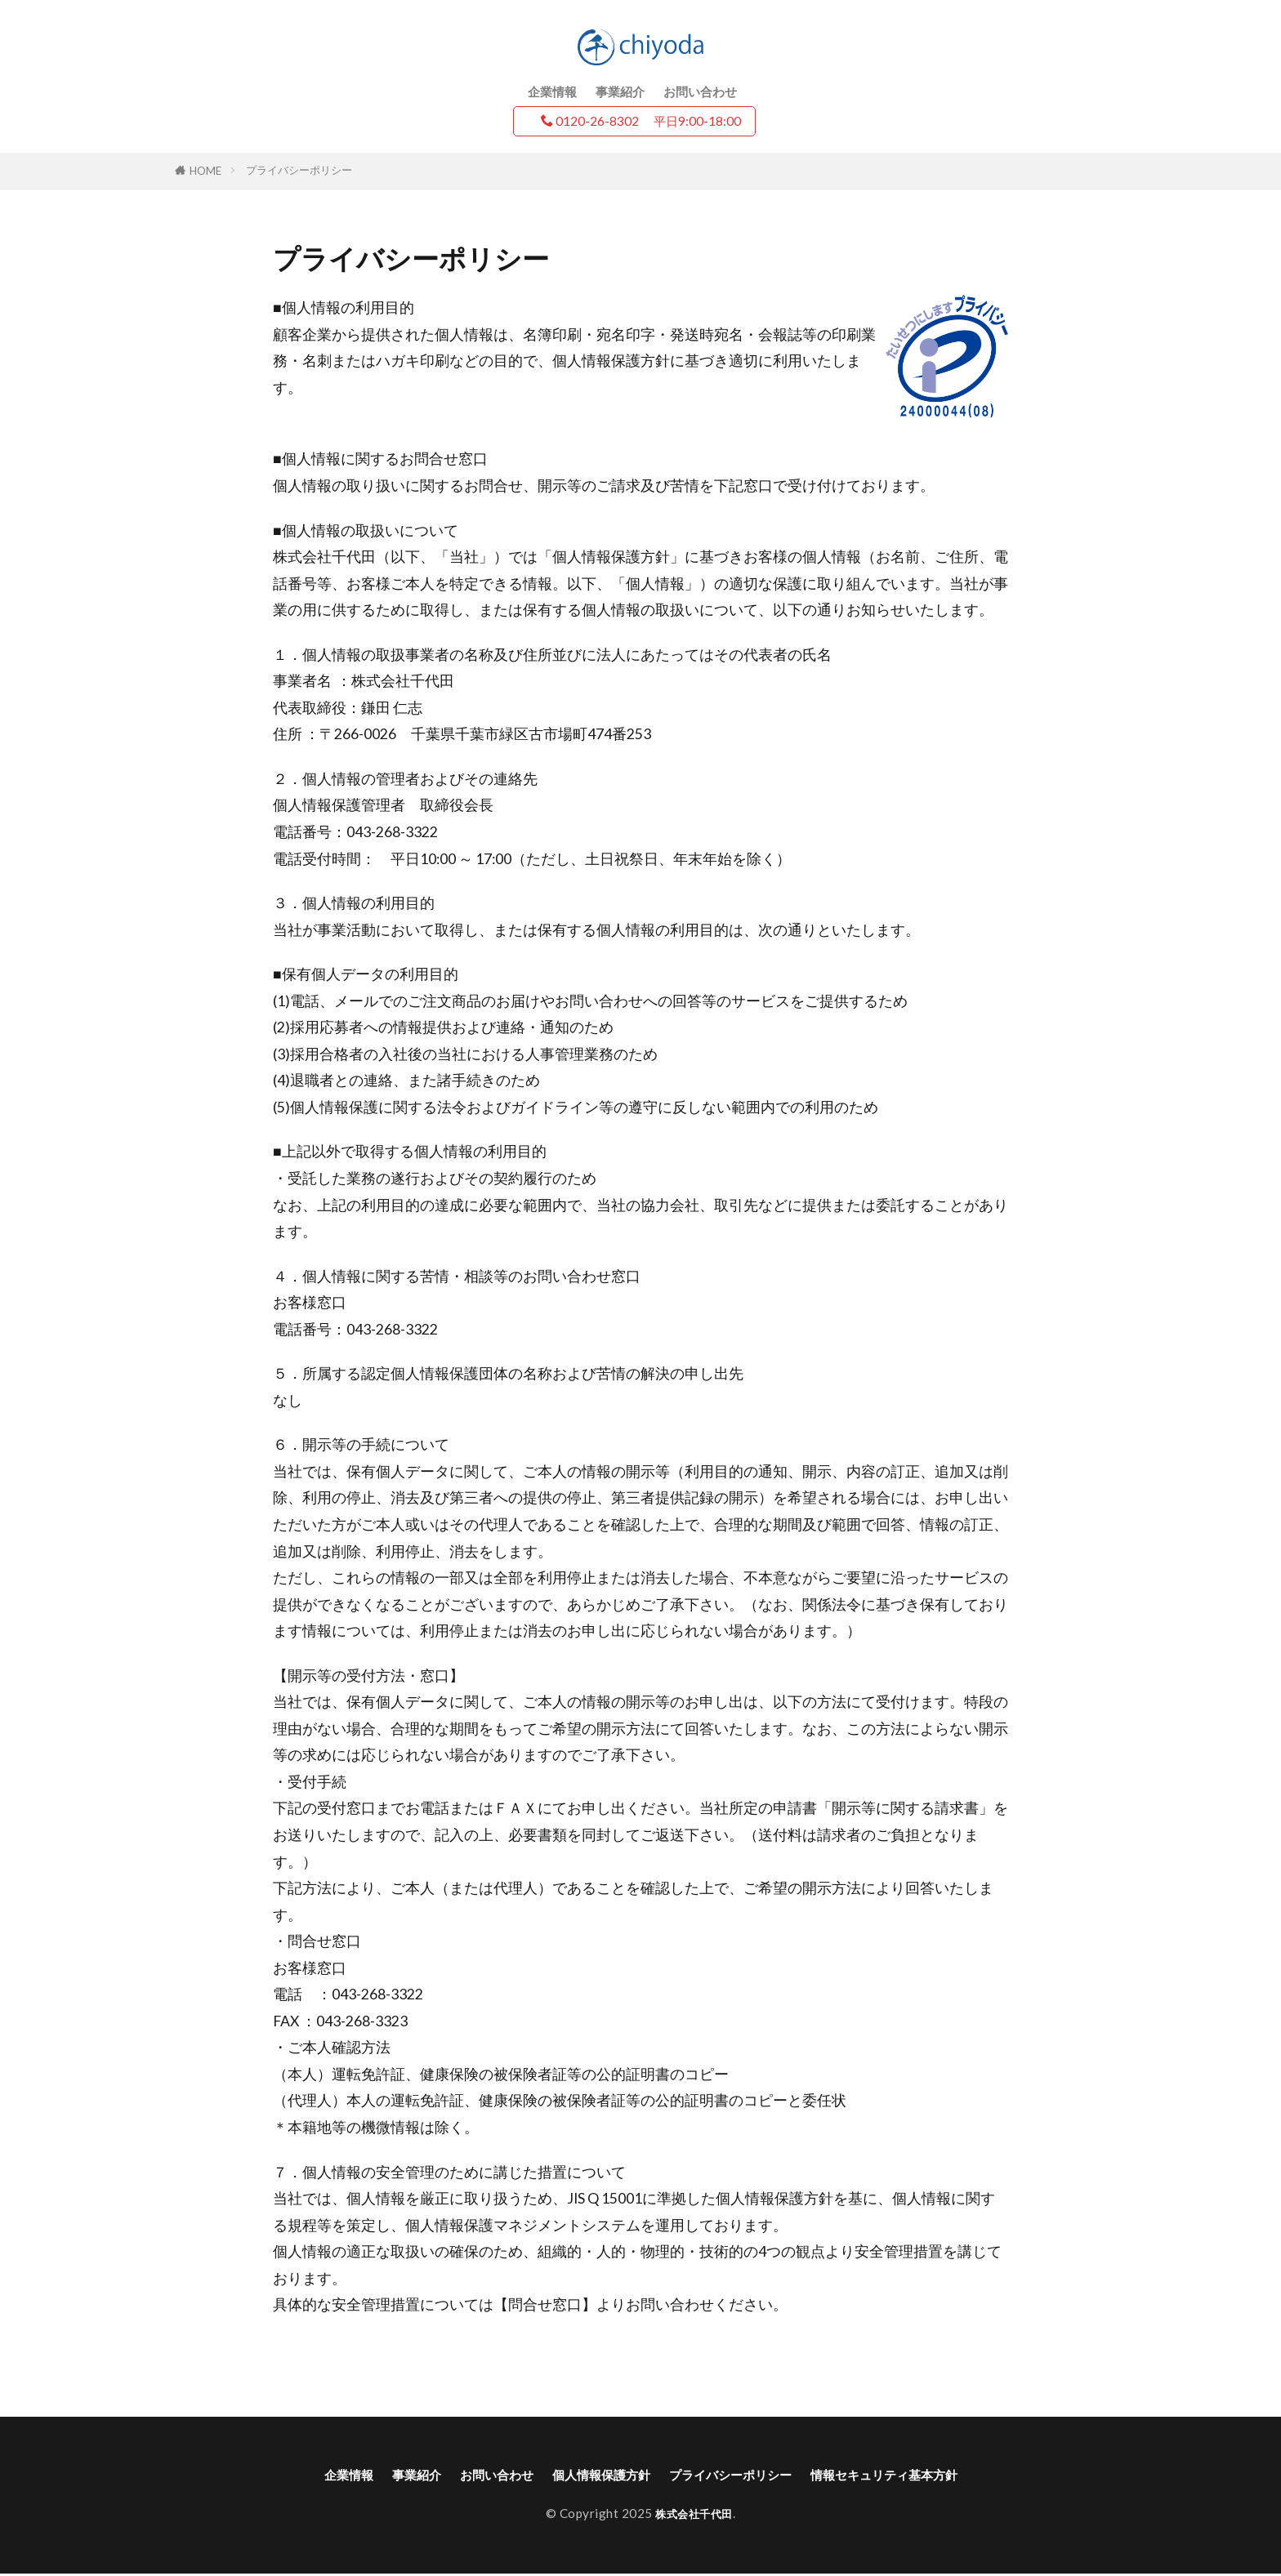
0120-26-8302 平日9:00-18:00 (641, 121)
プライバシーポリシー (299, 169)
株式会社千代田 (694, 2515)
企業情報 (552, 91)
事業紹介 (620, 91)
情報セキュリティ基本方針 (923, 2476)
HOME (205, 170)
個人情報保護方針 (591, 2476)
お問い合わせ (700, 91)
